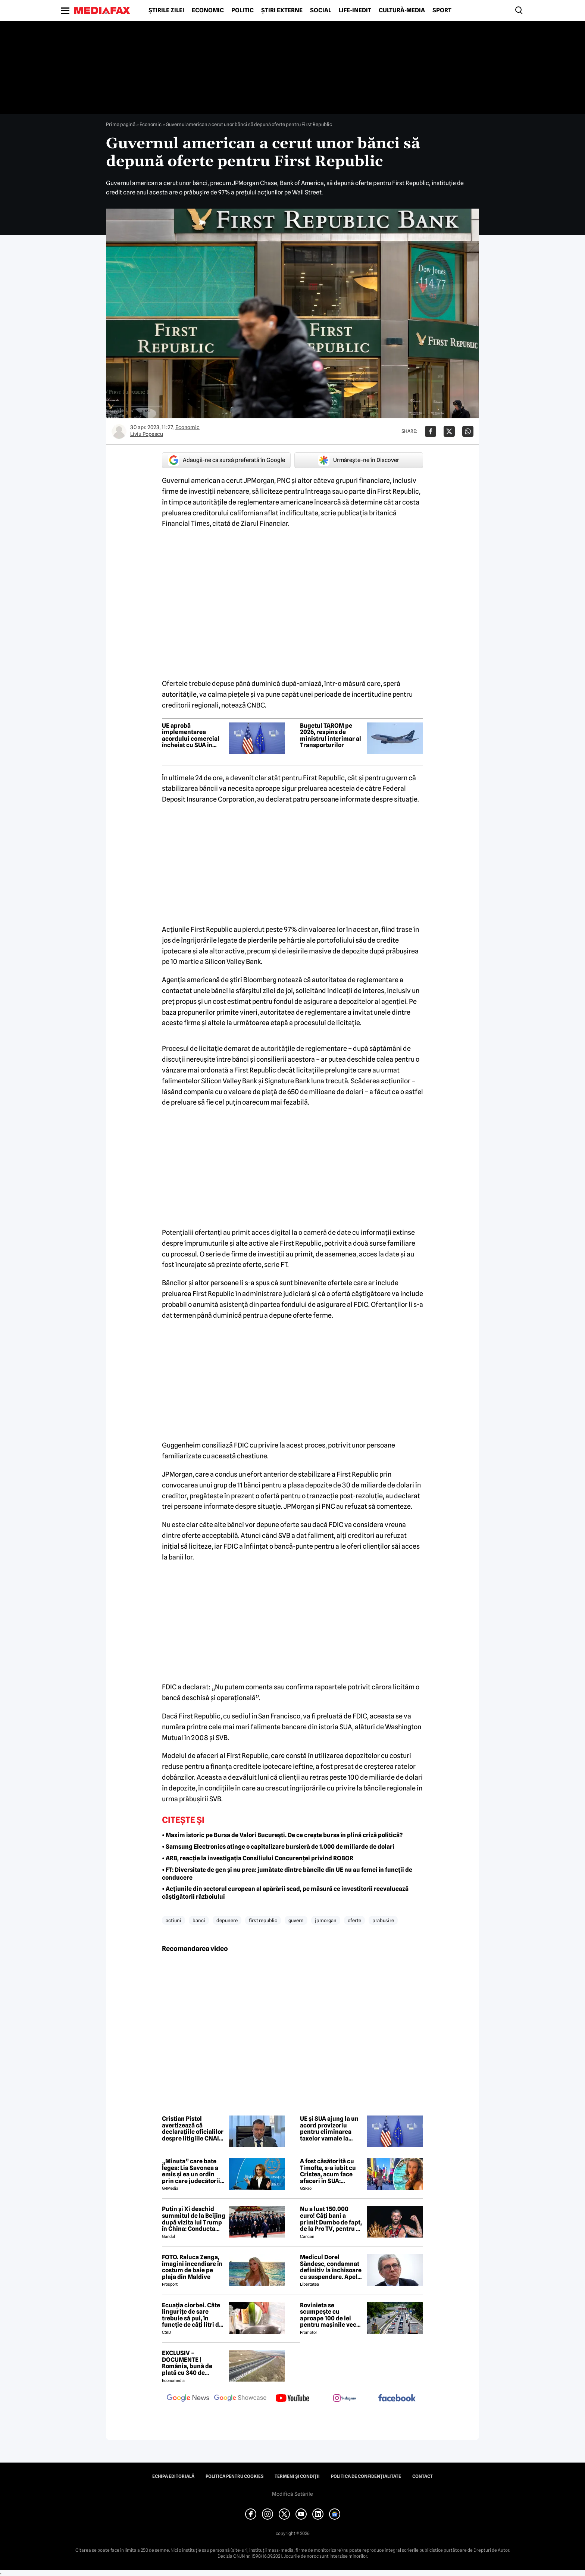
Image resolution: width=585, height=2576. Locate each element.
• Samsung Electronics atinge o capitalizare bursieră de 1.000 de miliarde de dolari (278, 1846)
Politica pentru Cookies (234, 2476)
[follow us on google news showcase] (240, 2398)
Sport (441, 10)
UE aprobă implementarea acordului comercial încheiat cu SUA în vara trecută (190, 735)
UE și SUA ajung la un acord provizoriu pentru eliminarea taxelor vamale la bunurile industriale (329, 2129)
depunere (227, 1920)
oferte (354, 1920)
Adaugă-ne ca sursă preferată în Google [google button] (226, 460)
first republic (263, 1920)
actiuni (173, 1920)
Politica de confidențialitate (366, 2476)
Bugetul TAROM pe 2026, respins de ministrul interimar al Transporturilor (330, 735)
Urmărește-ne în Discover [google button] (358, 460)
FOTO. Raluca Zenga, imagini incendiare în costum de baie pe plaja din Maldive (192, 2267)
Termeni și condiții (297, 2476)
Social (320, 10)
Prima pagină (120, 124)
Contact (422, 2476)
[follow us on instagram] (345, 2398)
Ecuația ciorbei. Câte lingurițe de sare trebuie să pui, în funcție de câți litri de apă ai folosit (192, 2315)
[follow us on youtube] (292, 2398)
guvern (296, 1920)
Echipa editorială (173, 2476)
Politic (242, 10)
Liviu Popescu (146, 434)
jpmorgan (326, 1920)
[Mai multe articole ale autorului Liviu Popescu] (119, 431)
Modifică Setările (292, 2494)
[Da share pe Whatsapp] (467, 431)
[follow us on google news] (188, 2398)
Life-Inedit (355, 10)
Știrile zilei (166, 10)
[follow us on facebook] (397, 2398)
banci (199, 1920)
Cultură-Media (402, 10)
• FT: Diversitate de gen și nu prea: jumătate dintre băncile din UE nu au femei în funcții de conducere (287, 1873)
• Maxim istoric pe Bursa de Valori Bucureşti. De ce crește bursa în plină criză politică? (282, 1835)
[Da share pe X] (449, 431)
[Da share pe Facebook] (430, 431)
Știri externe (282, 10)
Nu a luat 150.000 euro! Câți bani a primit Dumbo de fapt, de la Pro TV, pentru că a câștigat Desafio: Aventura (331, 2219)
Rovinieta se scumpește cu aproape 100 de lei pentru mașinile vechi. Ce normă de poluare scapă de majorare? (331, 2315)
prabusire (383, 1920)
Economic (208, 10)
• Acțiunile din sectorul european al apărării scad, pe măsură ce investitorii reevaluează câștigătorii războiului (285, 1892)
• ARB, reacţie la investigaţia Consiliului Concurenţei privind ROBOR (257, 1858)
